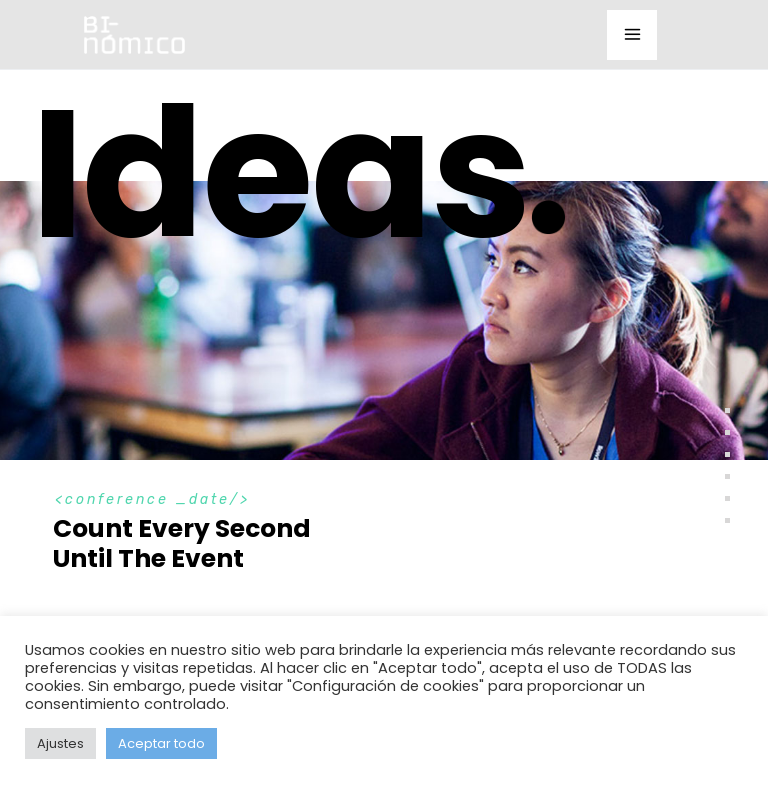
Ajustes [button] (60, 743)
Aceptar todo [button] (161, 743)
